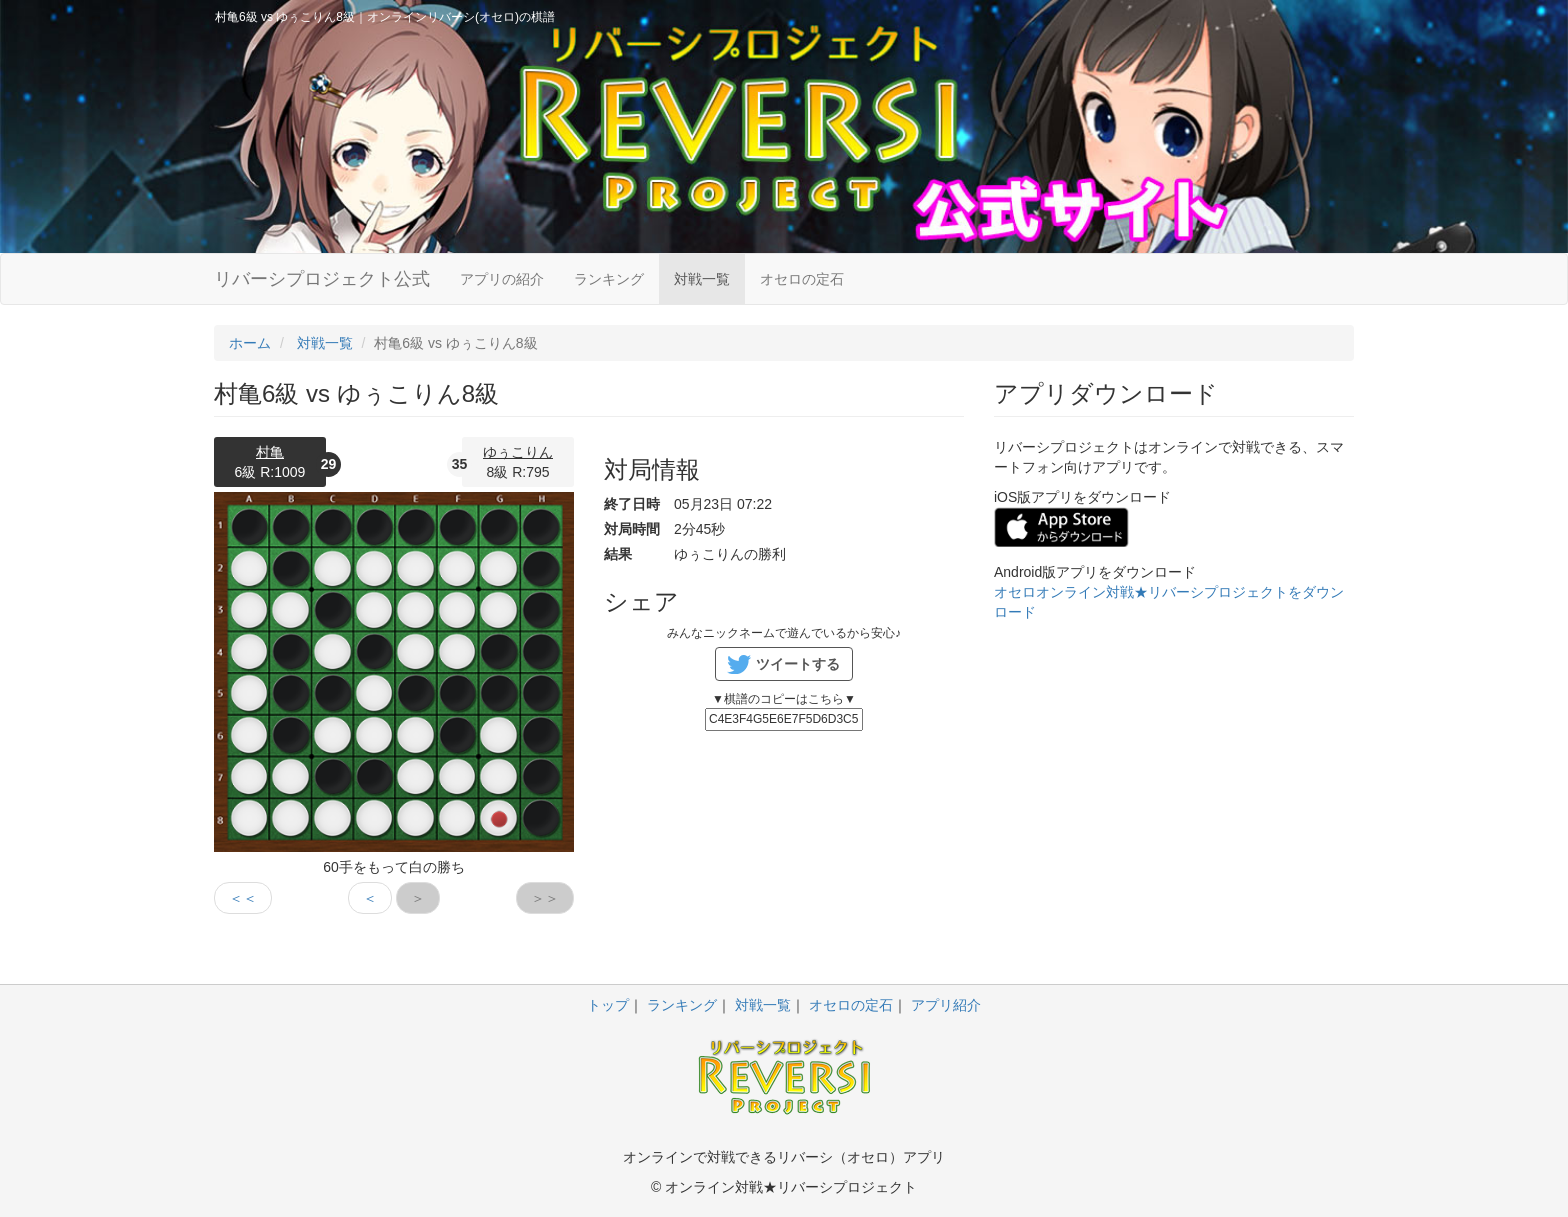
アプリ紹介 (946, 1005)
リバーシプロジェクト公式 (322, 279)
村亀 (270, 452)
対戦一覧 (702, 279)
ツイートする (798, 664)
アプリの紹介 (502, 279)
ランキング (609, 279)
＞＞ (545, 898)
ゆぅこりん (518, 452)
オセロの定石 (802, 279)
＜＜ (243, 898)
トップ (608, 1005)
